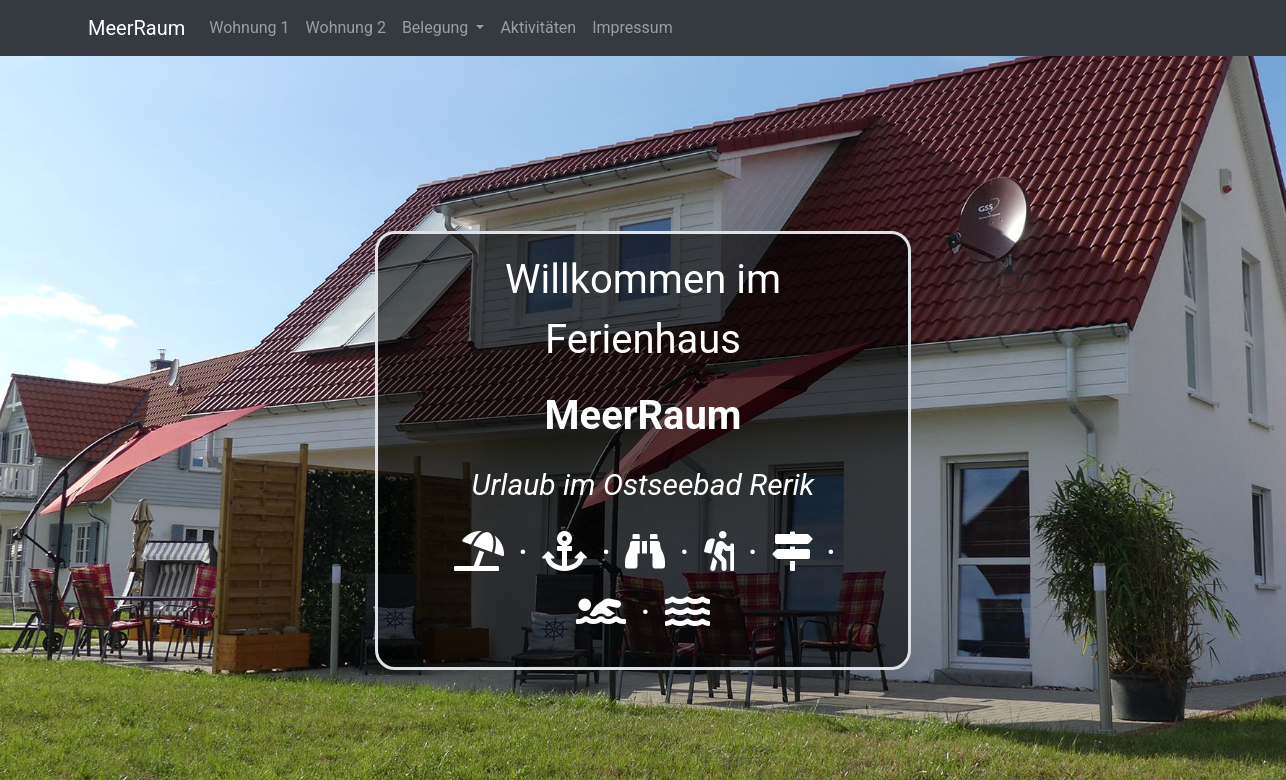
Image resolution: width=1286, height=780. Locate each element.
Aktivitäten (538, 27)
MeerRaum (136, 28)
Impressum (632, 27)
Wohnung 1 (249, 27)
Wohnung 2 (346, 27)
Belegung (437, 27)
